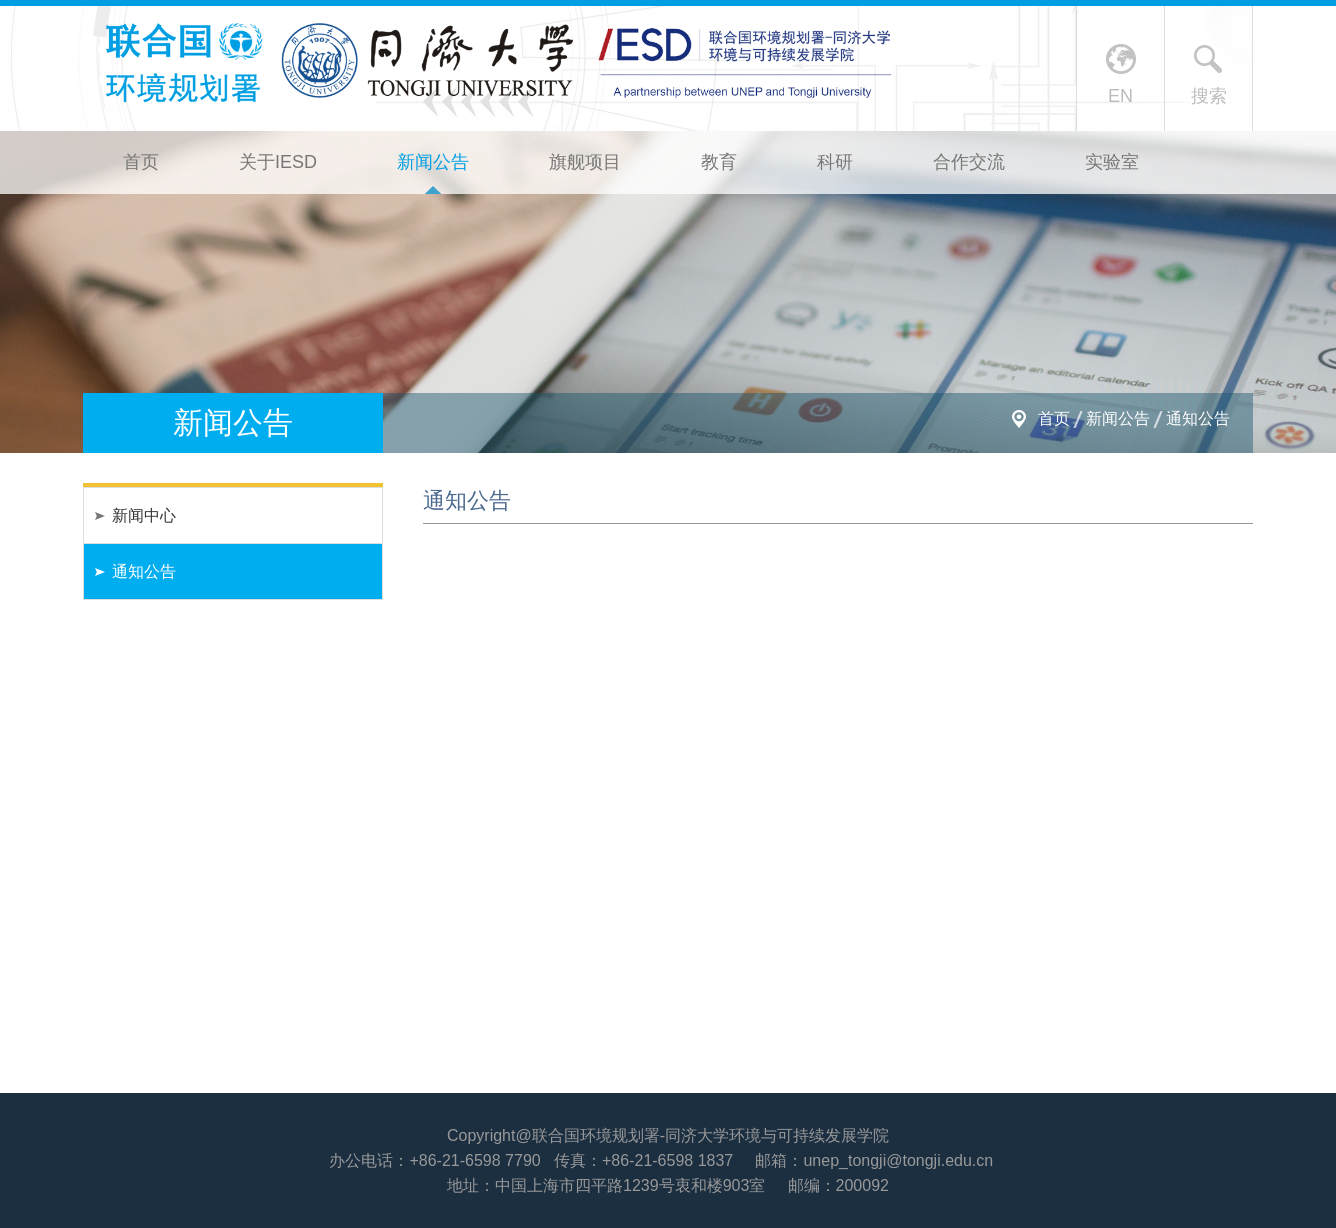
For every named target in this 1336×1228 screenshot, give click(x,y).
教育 (719, 162)
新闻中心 (144, 515)
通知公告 (1198, 418)
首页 (141, 162)
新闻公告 (433, 162)
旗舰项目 (585, 162)
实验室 (1112, 162)
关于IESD (278, 162)
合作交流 (969, 162)
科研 (835, 162)
